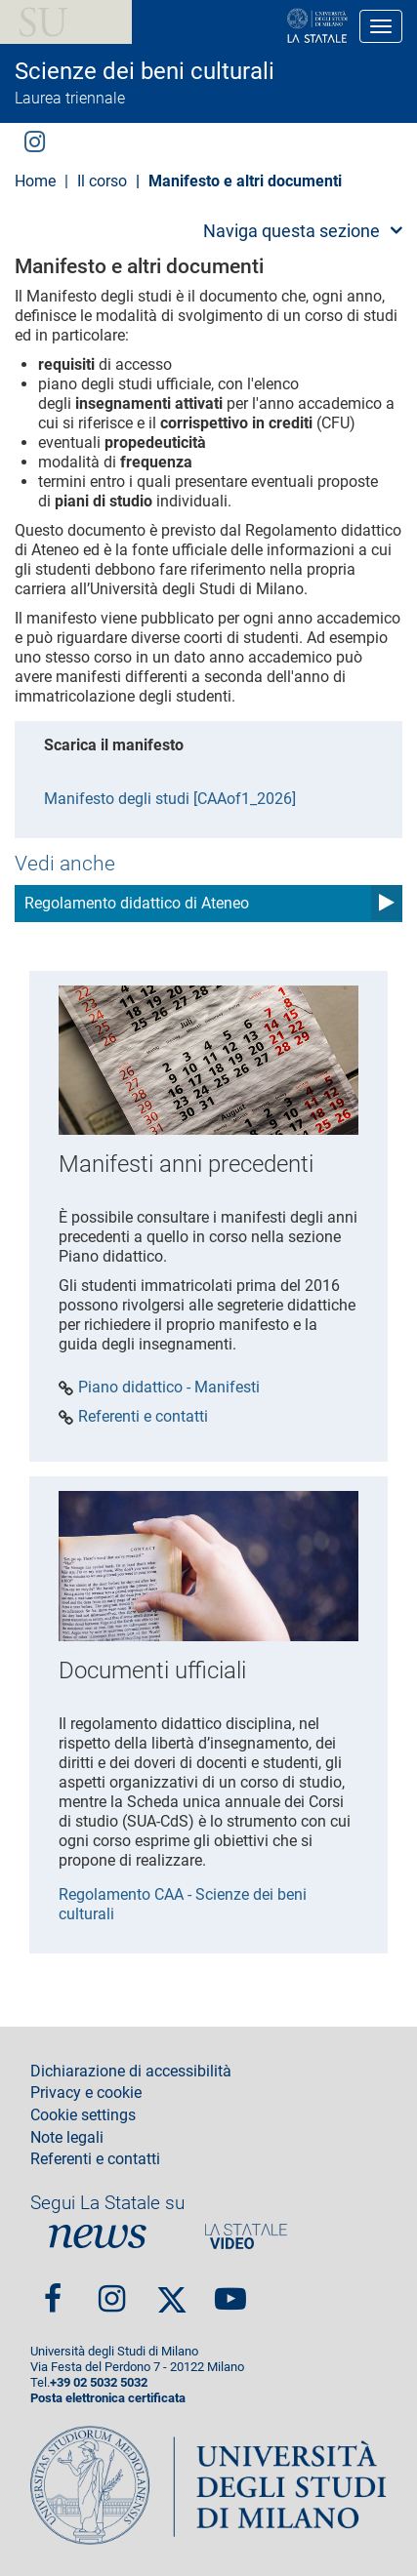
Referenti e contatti (143, 1417)
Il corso (102, 181)
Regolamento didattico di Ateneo (136, 903)
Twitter (171, 2291)
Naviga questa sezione (291, 231)
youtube (230, 2291)
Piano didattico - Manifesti (169, 1387)
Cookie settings (83, 2115)
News (97, 2236)
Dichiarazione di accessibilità (130, 2071)
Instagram (35, 140)
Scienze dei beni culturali (144, 71)
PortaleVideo (246, 2236)
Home (35, 181)
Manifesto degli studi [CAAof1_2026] (170, 798)
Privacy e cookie (86, 2093)
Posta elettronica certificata (108, 2398)
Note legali (67, 2138)
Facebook (53, 2291)
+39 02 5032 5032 (98, 2382)
